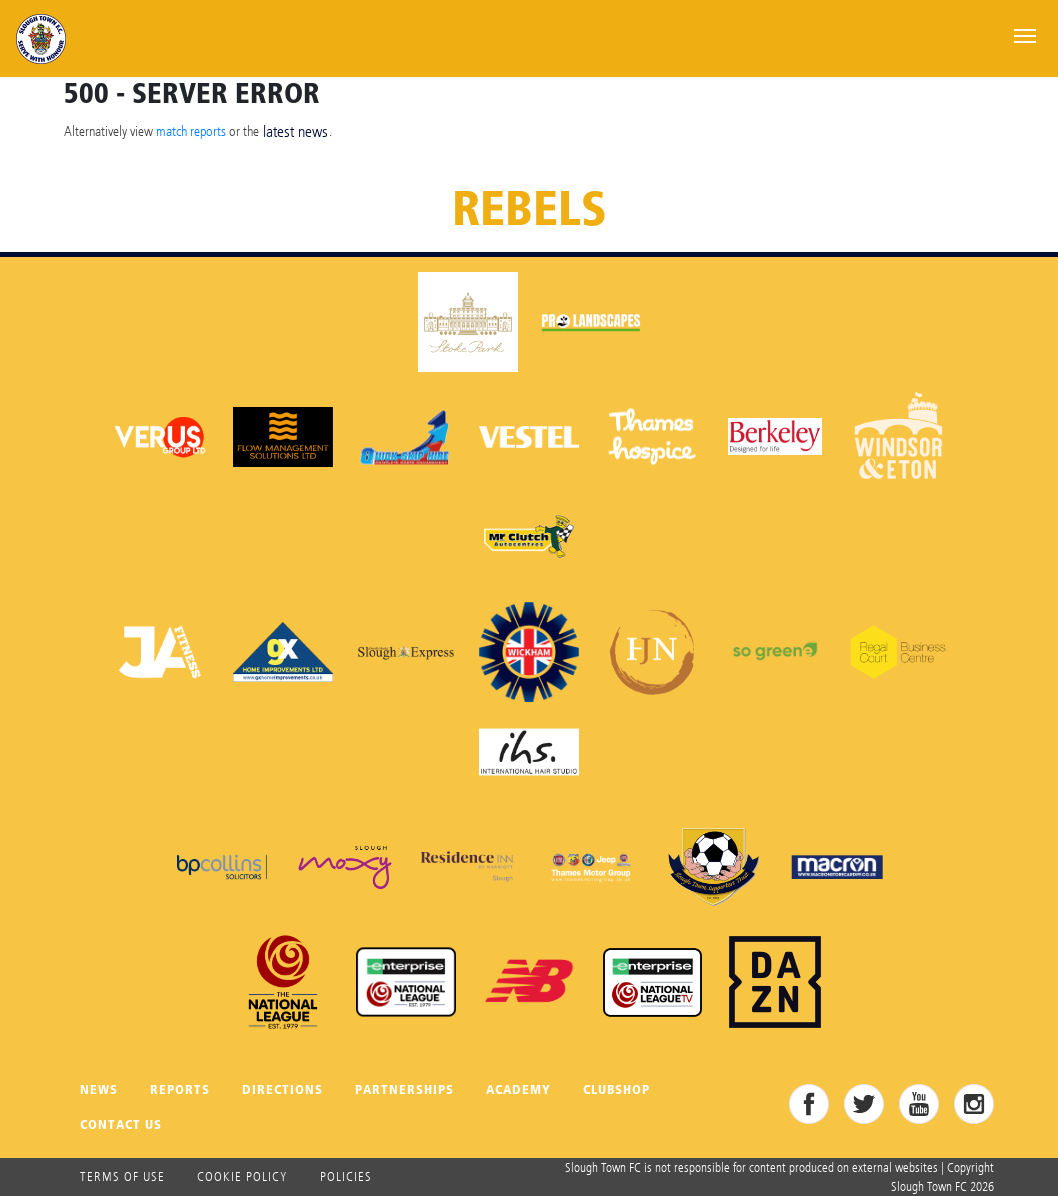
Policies (346, 1176)
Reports (180, 1089)
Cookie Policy (242, 1176)
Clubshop (616, 1089)
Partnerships (404, 1089)
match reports (191, 130)
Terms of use (122, 1176)
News (99, 1089)
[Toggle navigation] (1025, 34)
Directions (282, 1089)
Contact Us (121, 1124)
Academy (518, 1089)
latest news (295, 131)
